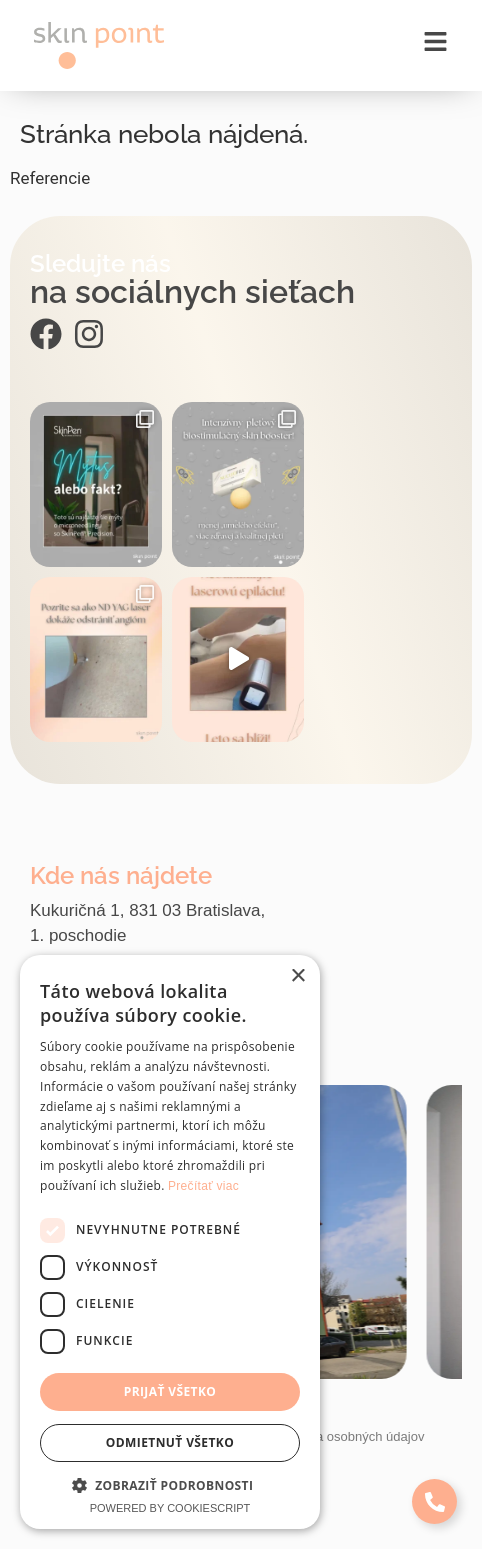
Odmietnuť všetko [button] (170, 1442)
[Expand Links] (434, 1501)
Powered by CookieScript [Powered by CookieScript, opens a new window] (170, 1508)
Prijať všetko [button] (170, 1391)
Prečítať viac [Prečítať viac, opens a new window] (203, 1186)
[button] (170, 1485)
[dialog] (170, 1242)
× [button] (297, 976)
